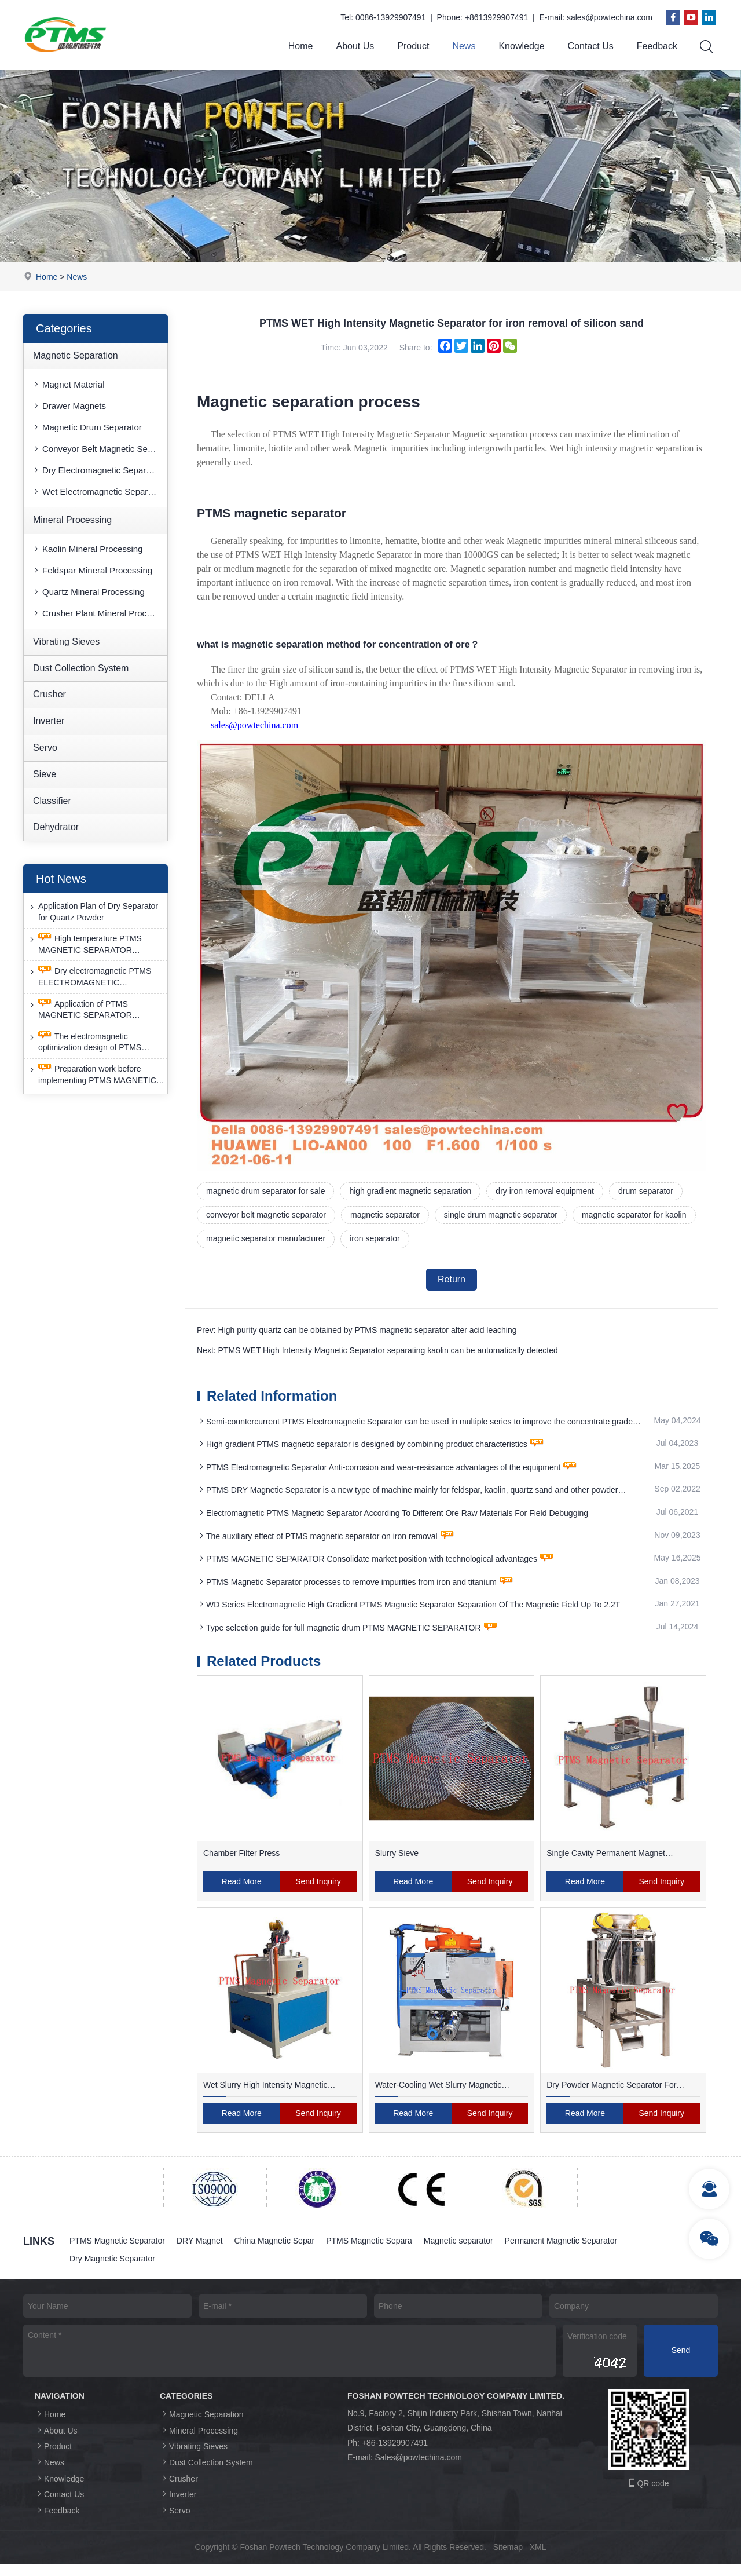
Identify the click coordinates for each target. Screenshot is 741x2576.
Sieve (44, 774)
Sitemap (508, 2559)
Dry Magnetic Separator (112, 2265)
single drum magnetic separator (500, 1214)
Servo (45, 747)
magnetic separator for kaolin (634, 1214)
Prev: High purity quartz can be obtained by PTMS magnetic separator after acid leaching (357, 1330)
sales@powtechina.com (609, 17)
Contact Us (591, 46)
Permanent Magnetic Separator (561, 2247)
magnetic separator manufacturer (265, 1238)
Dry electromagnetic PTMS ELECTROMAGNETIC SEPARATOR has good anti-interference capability (89, 977)
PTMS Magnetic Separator (117, 2247)
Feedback (657, 46)
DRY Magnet (200, 2247)
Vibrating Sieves (66, 641)
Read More (242, 1888)
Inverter (48, 721)
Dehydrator (56, 827)
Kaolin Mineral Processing (87, 549)
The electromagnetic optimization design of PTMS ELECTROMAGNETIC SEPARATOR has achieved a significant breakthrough (85, 1042)
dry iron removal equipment (545, 1191)
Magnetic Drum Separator (87, 427)
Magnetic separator (458, 2247)
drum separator (645, 1191)
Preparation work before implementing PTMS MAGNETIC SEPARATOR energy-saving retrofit (96, 1075)
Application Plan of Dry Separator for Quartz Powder (92, 911)
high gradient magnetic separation (410, 1191)
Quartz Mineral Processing (88, 592)
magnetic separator (385, 1214)
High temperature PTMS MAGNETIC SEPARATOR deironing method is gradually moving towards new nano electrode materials (85, 944)
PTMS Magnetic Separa (369, 2247)
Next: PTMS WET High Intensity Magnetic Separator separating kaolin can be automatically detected (377, 1350)
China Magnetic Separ (274, 2247)
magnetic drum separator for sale (265, 1191)
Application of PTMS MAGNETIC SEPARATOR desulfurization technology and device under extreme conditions (91, 1010)
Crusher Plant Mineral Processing (99, 613)
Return (451, 1279)
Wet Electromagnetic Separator (97, 491)
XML (538, 2559)
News (463, 46)
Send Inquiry (318, 1888)
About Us (355, 46)
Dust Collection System (81, 668)
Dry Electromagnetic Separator (96, 470)
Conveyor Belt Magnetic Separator (99, 449)
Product (413, 46)
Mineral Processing (72, 520)
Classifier (52, 801)
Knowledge (521, 46)
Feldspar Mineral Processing (92, 570)
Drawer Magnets (69, 406)
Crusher (49, 694)
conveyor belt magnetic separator (266, 1214)
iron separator (374, 1238)
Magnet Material (68, 384)
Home (300, 46)
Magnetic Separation (75, 355)
